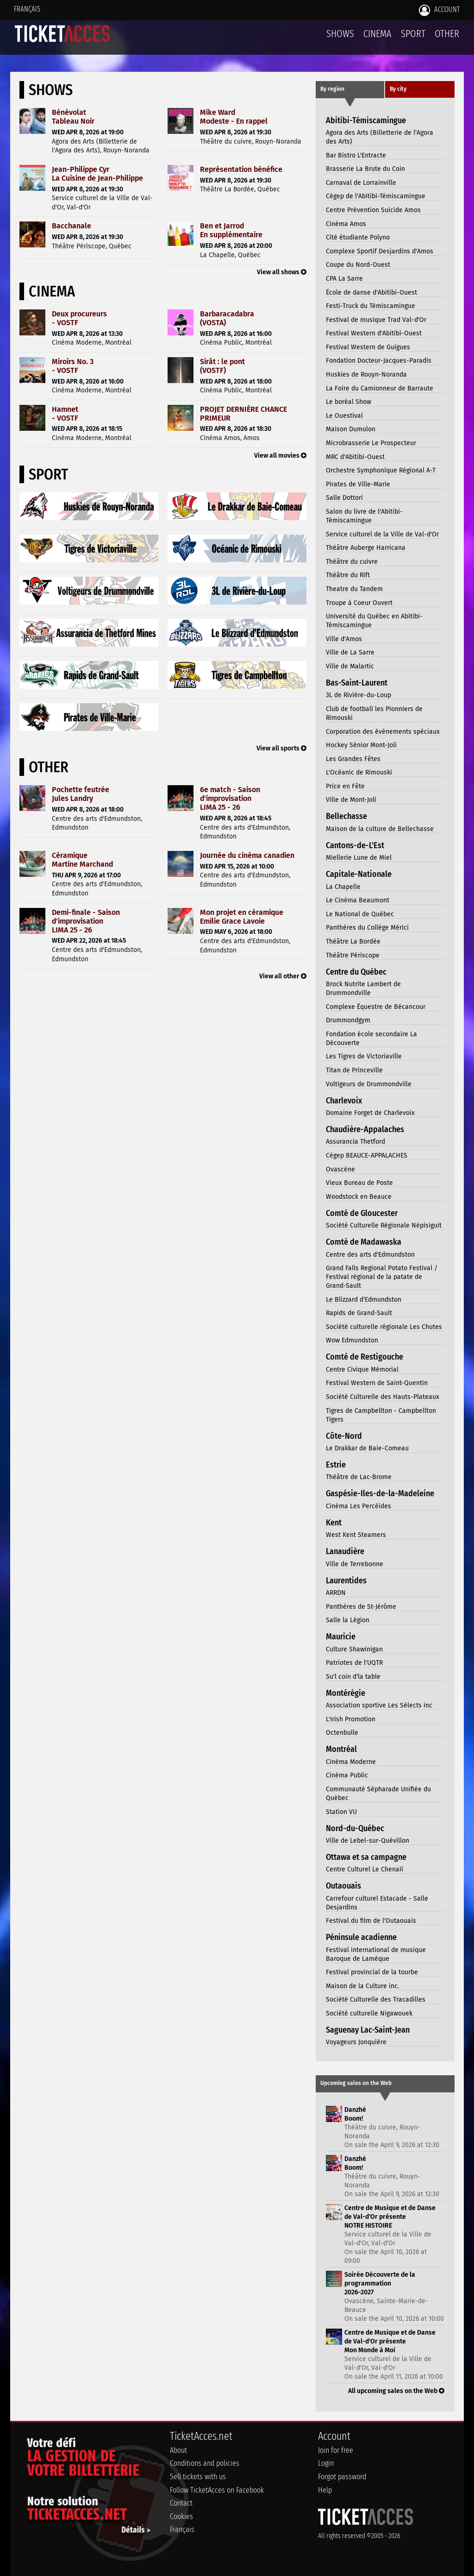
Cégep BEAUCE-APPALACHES (366, 1155)
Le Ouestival (344, 416)
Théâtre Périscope (353, 955)
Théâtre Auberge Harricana (365, 548)
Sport (413, 33)
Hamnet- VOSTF (65, 413)
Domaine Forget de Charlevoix (370, 1113)
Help (325, 2490)
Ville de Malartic (350, 666)
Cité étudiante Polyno (358, 237)
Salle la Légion (347, 1620)
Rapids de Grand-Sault (359, 1313)
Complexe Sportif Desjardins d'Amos (379, 251)
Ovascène (340, 1169)
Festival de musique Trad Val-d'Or (376, 320)
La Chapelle (343, 887)
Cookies (181, 2516)
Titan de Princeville (354, 1070)
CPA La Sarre (344, 279)
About (178, 2450)
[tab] (350, 89)
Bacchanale (71, 225)
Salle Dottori (344, 498)
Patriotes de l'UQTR (354, 1663)
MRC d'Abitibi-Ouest (355, 457)
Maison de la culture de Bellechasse (380, 829)
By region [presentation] (332, 89)
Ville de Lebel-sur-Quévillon (367, 1841)
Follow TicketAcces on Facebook (217, 2490)
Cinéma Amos (346, 224)
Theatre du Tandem (354, 589)
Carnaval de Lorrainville (361, 183)
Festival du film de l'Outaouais (371, 1921)
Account (439, 10)
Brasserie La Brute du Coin (365, 169)
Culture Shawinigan (354, 1649)
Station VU (341, 1812)
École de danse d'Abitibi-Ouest (371, 292)
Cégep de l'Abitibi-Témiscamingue (375, 196)
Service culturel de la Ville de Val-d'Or (382, 534)
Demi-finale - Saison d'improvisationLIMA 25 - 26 (86, 921)
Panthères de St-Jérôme (361, 1607)
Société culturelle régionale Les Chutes (384, 1327)
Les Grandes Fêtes (353, 759)
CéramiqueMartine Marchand (82, 860)
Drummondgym (348, 1020)
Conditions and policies (204, 2463)
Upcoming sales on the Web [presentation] (356, 2083)
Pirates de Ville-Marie (358, 484)
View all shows (281, 272)
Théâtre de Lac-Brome (359, 1477)
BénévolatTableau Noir (73, 117)
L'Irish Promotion (350, 1719)
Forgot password (342, 2476)
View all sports (281, 748)
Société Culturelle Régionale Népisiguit (384, 1225)
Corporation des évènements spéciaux (383, 732)
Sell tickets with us (198, 2476)
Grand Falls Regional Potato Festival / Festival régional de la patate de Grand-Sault (381, 1277)
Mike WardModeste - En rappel (234, 117)
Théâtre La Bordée (353, 941)
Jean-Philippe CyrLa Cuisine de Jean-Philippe (97, 174)
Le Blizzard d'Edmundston (363, 1300)
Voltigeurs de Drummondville (369, 1084)
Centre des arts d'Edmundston (370, 1255)
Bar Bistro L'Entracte (356, 155)
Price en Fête (345, 786)
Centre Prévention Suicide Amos (373, 210)
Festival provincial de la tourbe (372, 1972)
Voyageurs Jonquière (356, 2042)
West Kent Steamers (356, 1535)
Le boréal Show (348, 402)
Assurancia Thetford (355, 1142)
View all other (282, 976)
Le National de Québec (360, 914)
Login (326, 2463)
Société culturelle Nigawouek (369, 2013)
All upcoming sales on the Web (396, 2391)
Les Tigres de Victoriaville (364, 1056)
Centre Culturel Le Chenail (364, 1869)
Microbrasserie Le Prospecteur (371, 443)
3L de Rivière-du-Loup (358, 695)
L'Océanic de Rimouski (359, 772)
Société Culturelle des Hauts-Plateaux (382, 1397)
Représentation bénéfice (241, 169)
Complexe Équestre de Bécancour (375, 1007)
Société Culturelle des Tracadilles (375, 1999)
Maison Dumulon (350, 429)
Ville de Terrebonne (354, 1564)
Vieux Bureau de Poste (359, 1183)
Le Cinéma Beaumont (357, 900)
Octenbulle (342, 1733)
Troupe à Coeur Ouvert (359, 603)
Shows (340, 33)
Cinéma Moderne (351, 1762)
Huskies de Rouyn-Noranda (366, 374)
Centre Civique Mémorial (362, 1369)
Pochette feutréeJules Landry (80, 794)
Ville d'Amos (344, 639)
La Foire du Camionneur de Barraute (379, 388)
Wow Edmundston (352, 1340)
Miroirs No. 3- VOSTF (73, 366)
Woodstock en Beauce (359, 1197)
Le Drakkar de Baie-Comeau (367, 1448)
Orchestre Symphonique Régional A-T (381, 470)
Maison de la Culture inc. (362, 1986)
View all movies (280, 456)
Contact (181, 2503)
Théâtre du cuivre (352, 562)
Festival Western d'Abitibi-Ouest (374, 333)
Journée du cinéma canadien (247, 855)
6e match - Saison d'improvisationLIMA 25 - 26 (230, 798)
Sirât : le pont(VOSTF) (222, 366)
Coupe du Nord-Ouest (358, 265)
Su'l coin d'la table (353, 1677)
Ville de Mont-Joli (351, 800)
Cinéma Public (347, 1775)
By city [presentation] (398, 89)
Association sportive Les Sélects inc (379, 1705)
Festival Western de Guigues (368, 347)
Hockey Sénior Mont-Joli (361, 745)
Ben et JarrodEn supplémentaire (231, 230)
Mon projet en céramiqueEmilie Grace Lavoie (241, 917)
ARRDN (336, 1593)
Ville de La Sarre (350, 652)
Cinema (377, 33)
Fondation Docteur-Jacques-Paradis (378, 361)
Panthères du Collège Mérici (367, 928)
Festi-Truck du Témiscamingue (370, 306)
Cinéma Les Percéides (358, 1506)
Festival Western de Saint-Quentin (377, 1383)
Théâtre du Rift (348, 575)
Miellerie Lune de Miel (359, 858)
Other (447, 33)
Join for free (335, 2450)
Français (27, 9)
